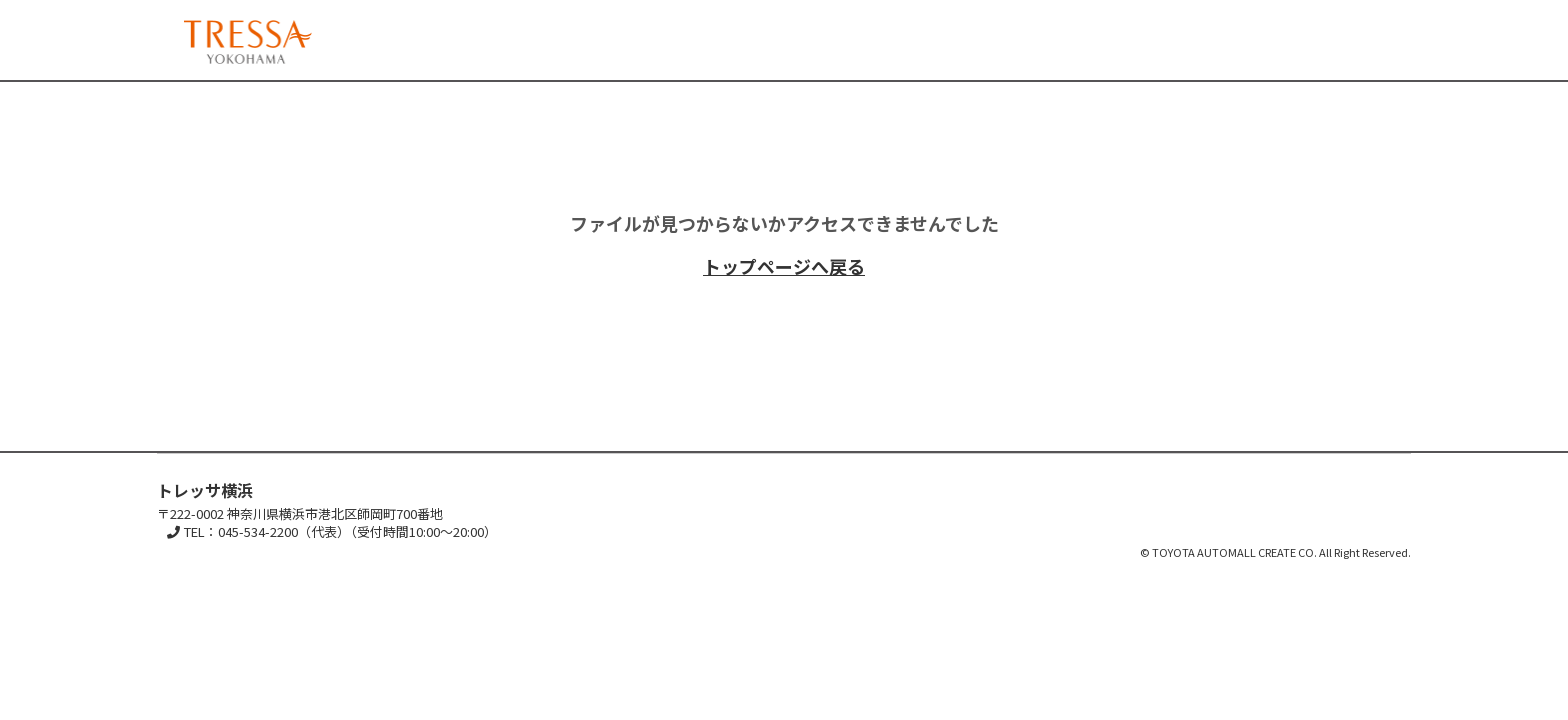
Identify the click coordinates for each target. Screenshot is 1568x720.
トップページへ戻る (784, 266)
